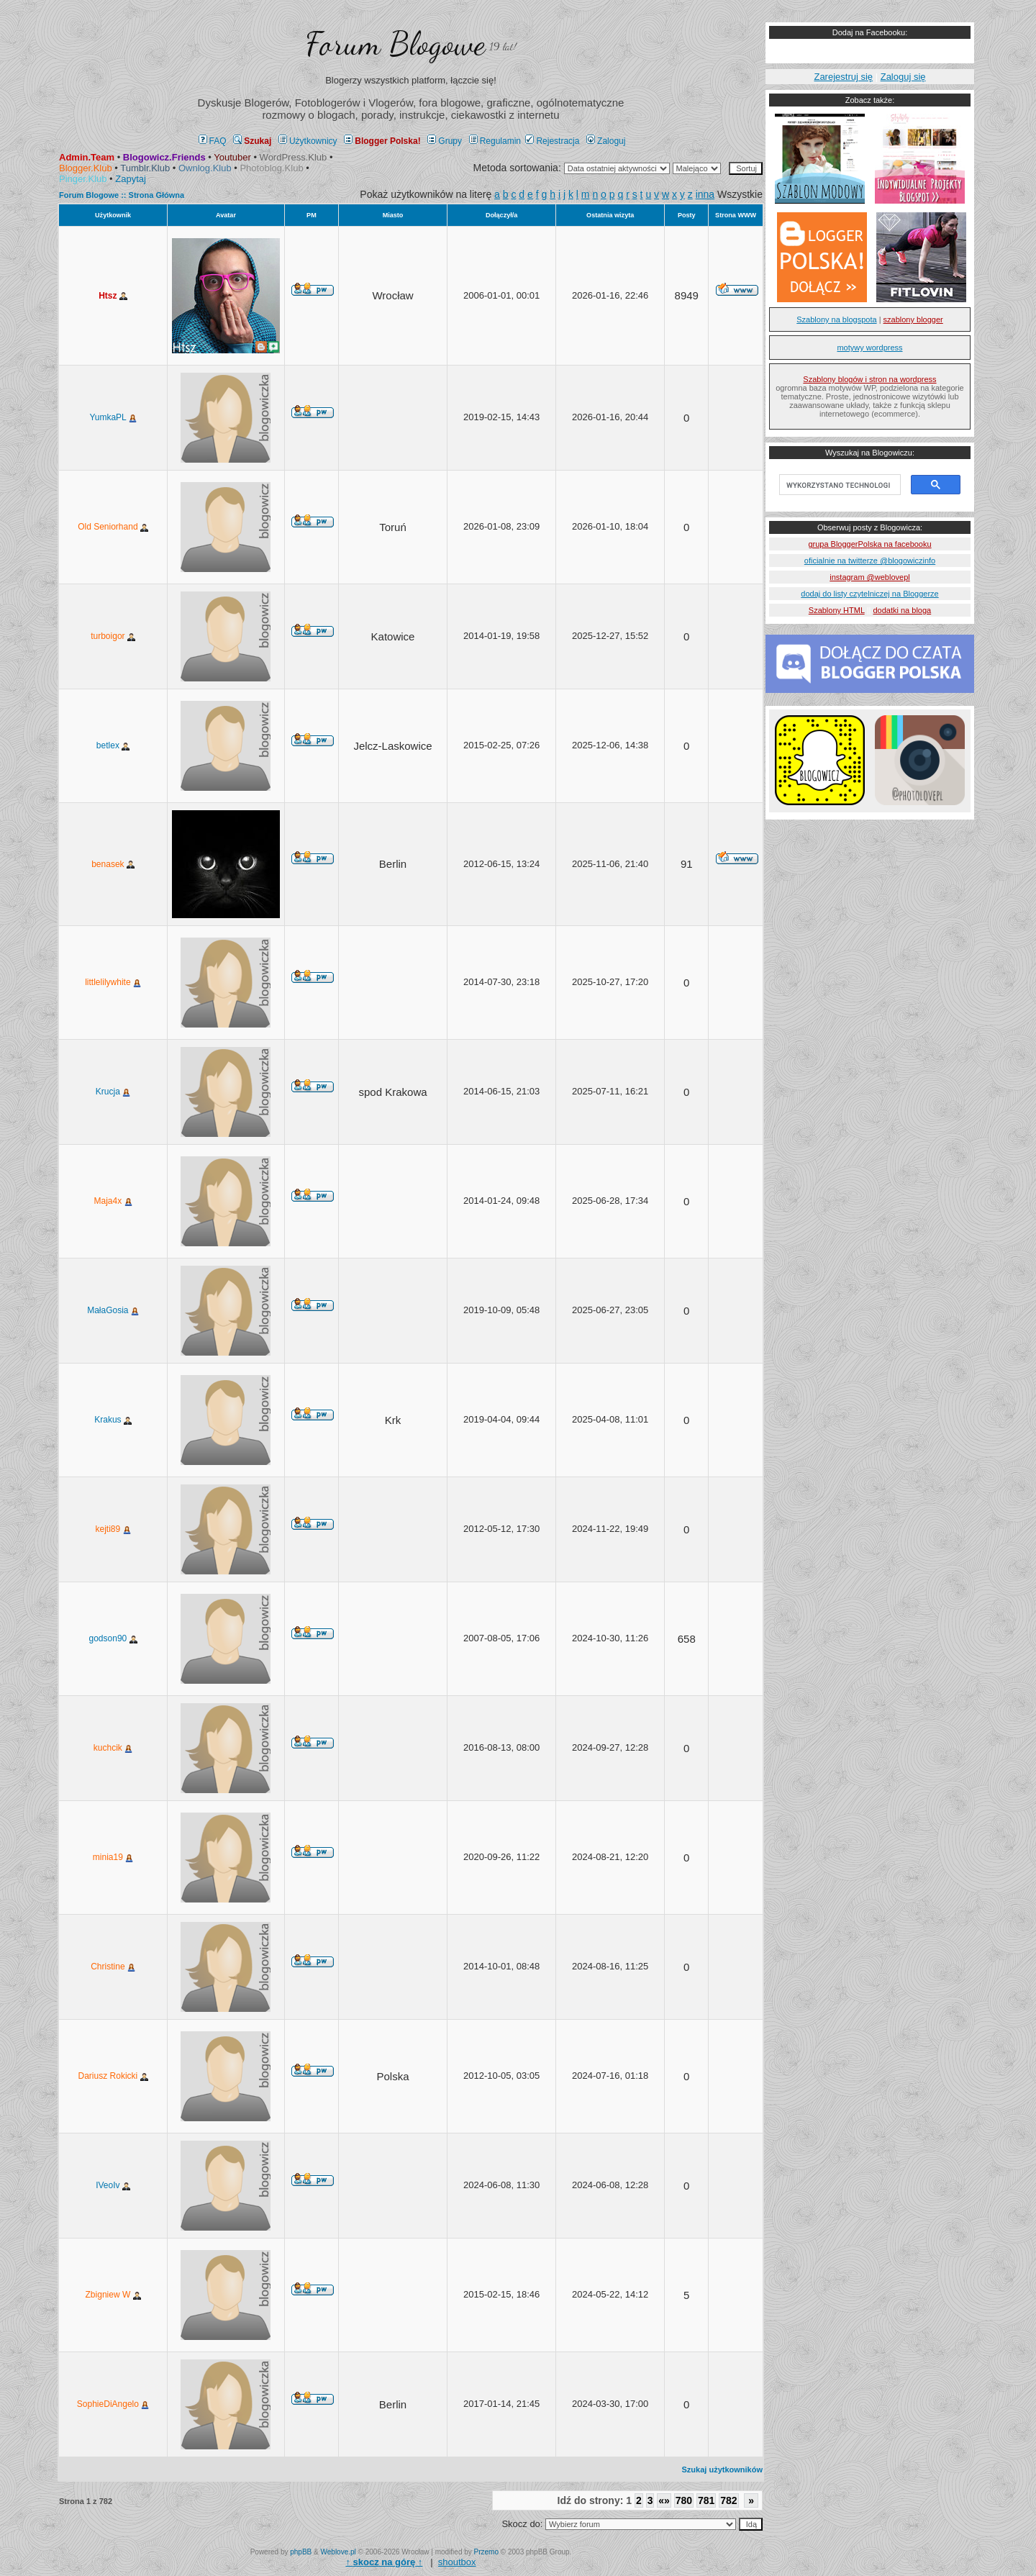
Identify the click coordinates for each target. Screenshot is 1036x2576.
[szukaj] (838, 485)
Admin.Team (86, 157)
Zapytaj (130, 178)
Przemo (486, 2552)
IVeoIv (113, 2185)
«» (664, 2500)
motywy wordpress (869, 347)
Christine (113, 1967)
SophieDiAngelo (113, 2404)
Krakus (113, 1420)
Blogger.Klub (85, 168)
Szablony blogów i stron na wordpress (869, 379)
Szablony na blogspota (836, 319)
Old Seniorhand (113, 527)
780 (684, 2500)
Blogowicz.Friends (164, 157)
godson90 (113, 1638)
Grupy (444, 141)
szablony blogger (913, 319)
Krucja (113, 1092)
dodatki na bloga (902, 610)
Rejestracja (552, 141)
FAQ (213, 141)
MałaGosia (113, 1310)
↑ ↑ (383, 2562)
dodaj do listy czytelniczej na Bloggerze (869, 593)
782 (728, 2500)
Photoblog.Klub (271, 168)
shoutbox (457, 2562)
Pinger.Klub (83, 178)
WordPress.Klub (293, 157)
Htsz (113, 296)
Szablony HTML (837, 610)
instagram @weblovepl (869, 577)
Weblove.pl (338, 2552)
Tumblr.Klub (145, 168)
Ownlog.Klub (205, 168)
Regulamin (495, 141)
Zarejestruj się (843, 76)
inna (705, 194)
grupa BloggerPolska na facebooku (869, 544)
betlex (113, 745)
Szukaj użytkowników (722, 2469)
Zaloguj (605, 141)
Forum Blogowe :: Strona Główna (121, 195)
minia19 (113, 1857)
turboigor (113, 636)
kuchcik (113, 1748)
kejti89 (113, 1529)
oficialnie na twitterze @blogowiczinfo (869, 560)
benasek (113, 864)
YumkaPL (112, 417)
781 (706, 2500)
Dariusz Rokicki (113, 2076)
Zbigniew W (113, 2295)
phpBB (301, 2552)
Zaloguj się (903, 76)
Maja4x (113, 1201)
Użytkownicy (307, 141)
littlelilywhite (113, 982)
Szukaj (252, 141)
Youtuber (232, 157)
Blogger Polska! (382, 141)
